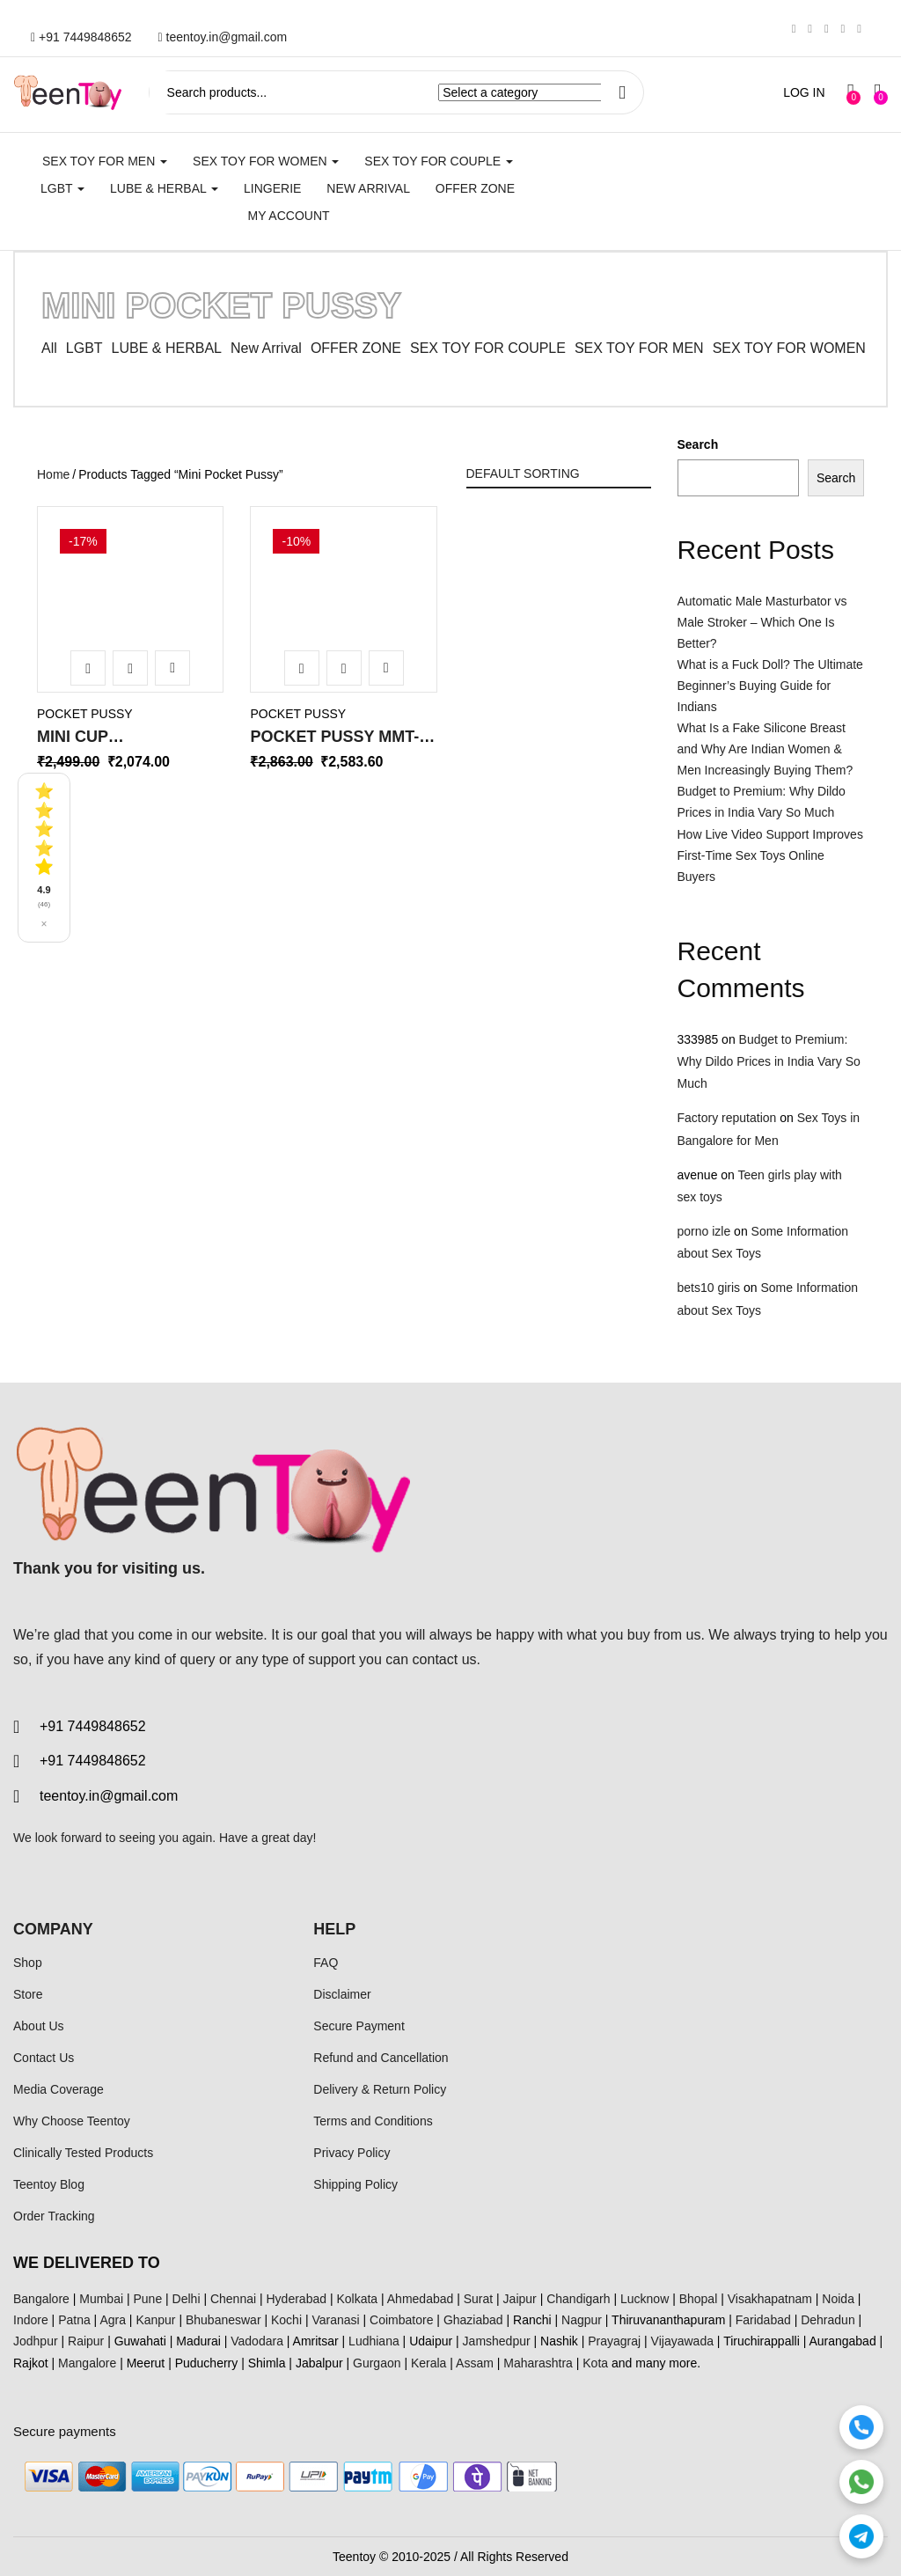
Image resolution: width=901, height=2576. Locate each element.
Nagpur (581, 2320)
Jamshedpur (497, 2341)
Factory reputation (727, 1118)
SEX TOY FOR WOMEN (266, 161)
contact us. (446, 1659)
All (49, 348)
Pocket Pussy (85, 714)
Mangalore (87, 2363)
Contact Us (43, 2058)
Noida (838, 2299)
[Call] (861, 2427)
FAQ (325, 1963)
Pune (147, 2299)
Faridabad (763, 2320)
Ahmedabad (420, 2299)
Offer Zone (475, 188)
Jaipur (520, 2299)
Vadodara (257, 2341)
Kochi (286, 2320)
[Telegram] (861, 2536)
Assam (475, 2363)
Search (698, 444)
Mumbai (101, 2299)
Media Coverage (58, 2089)
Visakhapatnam (770, 2299)
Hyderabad (297, 2299)
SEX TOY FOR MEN (104, 161)
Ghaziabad (473, 2320)
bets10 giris (709, 1288)
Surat (478, 2299)
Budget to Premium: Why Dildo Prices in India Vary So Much (769, 1061)
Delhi (186, 2299)
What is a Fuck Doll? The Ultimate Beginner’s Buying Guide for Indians (770, 685)
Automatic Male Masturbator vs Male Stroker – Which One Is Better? (762, 622)
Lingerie (272, 188)
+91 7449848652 (81, 37)
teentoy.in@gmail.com (223, 37)
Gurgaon (376, 2363)
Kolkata (356, 2299)
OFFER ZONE (356, 348)
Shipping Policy (355, 2184)
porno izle (704, 1231)
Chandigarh (578, 2299)
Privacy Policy (351, 2153)
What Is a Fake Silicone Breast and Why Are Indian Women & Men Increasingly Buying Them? (765, 749)
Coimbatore (401, 2320)
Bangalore (41, 2299)
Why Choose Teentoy (71, 2121)
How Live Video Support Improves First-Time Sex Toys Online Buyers (770, 855)
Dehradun (828, 2320)
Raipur (86, 2341)
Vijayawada (682, 2341)
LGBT (62, 188)
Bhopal (698, 2299)
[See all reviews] (44, 858)
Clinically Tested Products (83, 2153)
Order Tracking (54, 2216)
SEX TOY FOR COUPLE (438, 161)
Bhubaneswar (223, 2320)
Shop (27, 1963)
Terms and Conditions (372, 2121)
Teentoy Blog (48, 2184)
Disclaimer (341, 1994)
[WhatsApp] (861, 2482)
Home (53, 474)
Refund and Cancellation (380, 2058)
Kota (595, 2363)
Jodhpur (35, 2341)
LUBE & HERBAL (164, 188)
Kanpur (155, 2320)
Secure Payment (359, 2026)
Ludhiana (373, 2341)
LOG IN (803, 92)
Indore (30, 2320)
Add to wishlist (172, 668)
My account (288, 216)
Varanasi (335, 2320)
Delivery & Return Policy (379, 2089)
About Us (38, 2026)
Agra (112, 2320)
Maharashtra (538, 2363)
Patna (74, 2320)
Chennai (233, 2299)
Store (27, 1994)
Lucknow (644, 2299)
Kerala (428, 2363)
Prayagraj (614, 2341)
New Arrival (368, 188)
